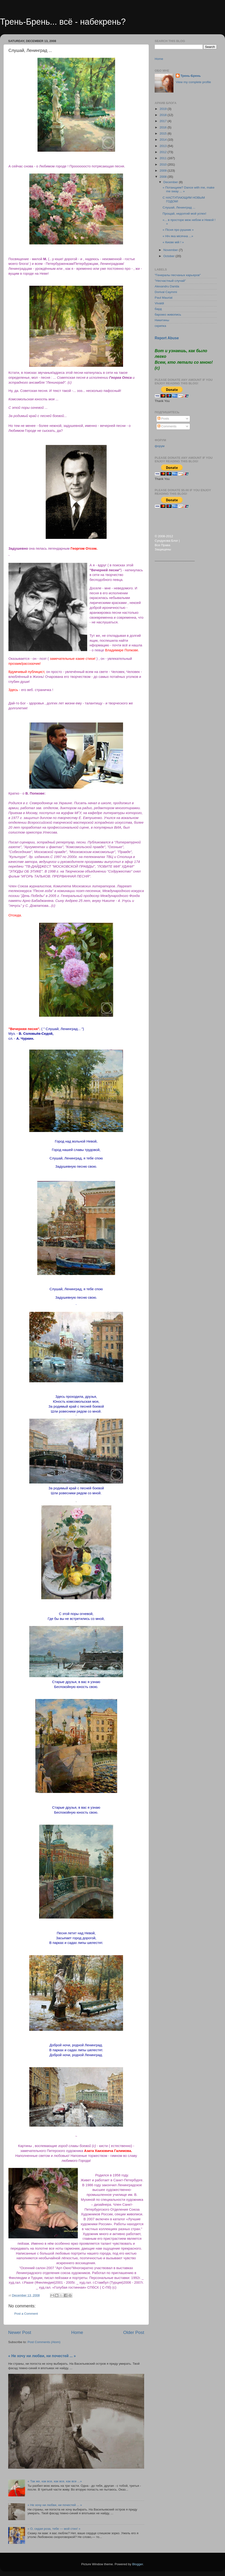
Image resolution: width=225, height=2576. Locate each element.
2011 (164, 158)
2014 (164, 139)
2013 (164, 146)
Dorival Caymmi (166, 292)
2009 (164, 170)
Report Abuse (167, 338)
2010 (164, 164)
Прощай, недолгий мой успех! (184, 213)
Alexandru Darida (167, 286)
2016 (164, 127)
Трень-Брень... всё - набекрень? (63, 22)
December (171, 182)
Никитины (162, 320)
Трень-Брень (190, 75)
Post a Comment (26, 2313)
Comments (167, 426)
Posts (163, 418)
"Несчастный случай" (170, 280)
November (171, 250)
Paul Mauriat (163, 297)
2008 (164, 176)
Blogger (137, 2564)
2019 (164, 109)
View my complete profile (193, 82)
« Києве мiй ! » (173, 242)
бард (158, 309)
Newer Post (19, 2332)
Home (77, 2332)
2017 (164, 121)
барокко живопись (168, 314)
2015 (164, 133)
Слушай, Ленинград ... (179, 207)
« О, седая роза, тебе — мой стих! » (53, 2528)
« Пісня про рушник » (178, 230)
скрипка (160, 326)
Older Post (133, 2332)
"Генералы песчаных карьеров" (178, 275)
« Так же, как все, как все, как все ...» (54, 2481)
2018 (164, 115)
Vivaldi (159, 303)
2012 (164, 152)
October (169, 256)
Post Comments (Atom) (44, 2342)
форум (160, 446)
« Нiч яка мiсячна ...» (178, 236)
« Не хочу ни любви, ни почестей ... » (42, 2356)
